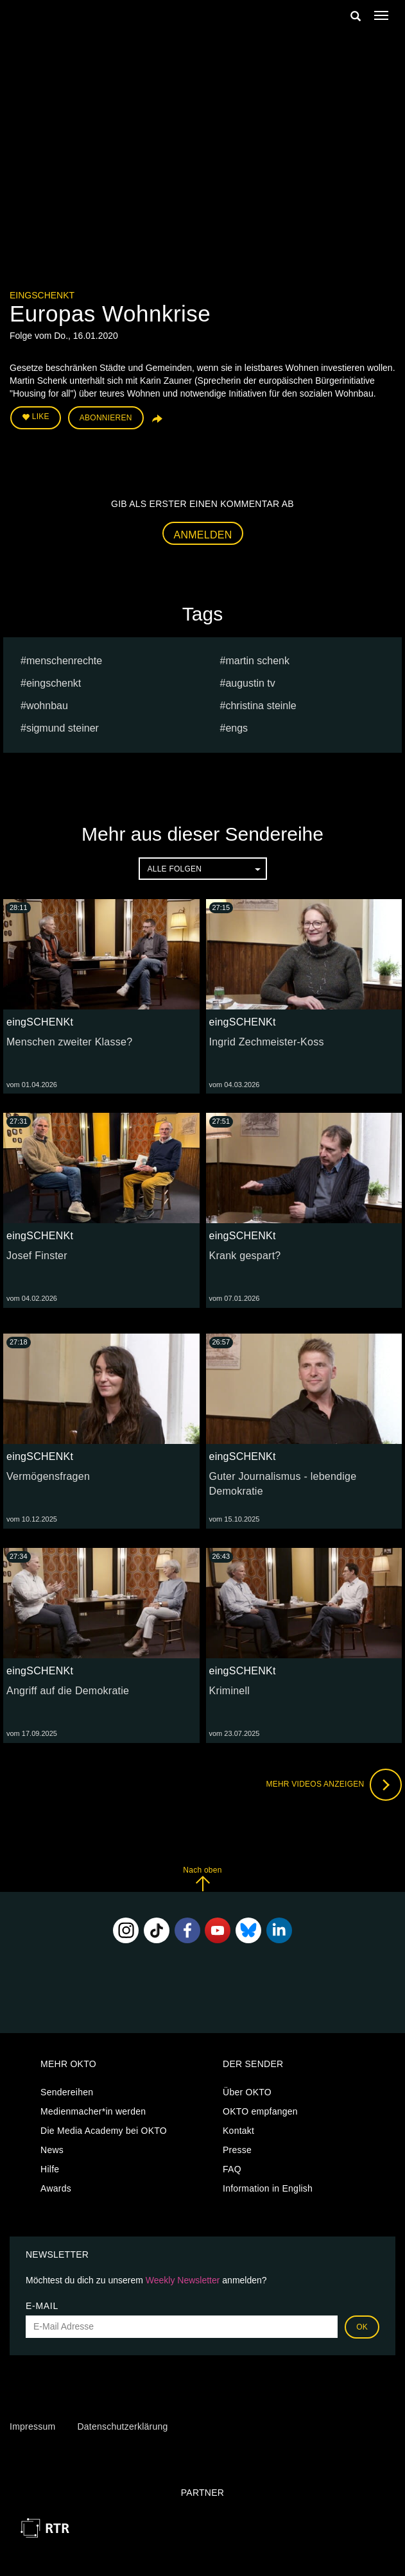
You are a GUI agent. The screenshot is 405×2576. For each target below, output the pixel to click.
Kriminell (229, 1690)
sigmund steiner (62, 728)
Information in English (268, 2188)
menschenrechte (64, 660)
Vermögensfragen (48, 1476)
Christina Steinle (260, 705)
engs (236, 728)
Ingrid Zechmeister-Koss (266, 1041)
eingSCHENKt (42, 295)
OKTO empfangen (260, 2111)
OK (362, 2327)
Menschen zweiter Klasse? (69, 1041)
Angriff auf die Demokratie (67, 1690)
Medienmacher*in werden (93, 2111)
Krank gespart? (245, 1255)
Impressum (32, 2426)
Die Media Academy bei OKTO (103, 2130)
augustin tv (250, 683)
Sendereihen (66, 2092)
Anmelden (203, 534)
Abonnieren (106, 417)
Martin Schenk (257, 660)
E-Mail (42, 2306)
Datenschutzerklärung (122, 2426)
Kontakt (238, 2130)
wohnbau (47, 705)
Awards (55, 2188)
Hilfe (49, 2169)
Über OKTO (247, 2092)
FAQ (232, 2169)
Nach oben (202, 1879)
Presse (237, 2150)
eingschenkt (53, 683)
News (52, 2150)
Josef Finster (36, 1255)
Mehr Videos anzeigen (334, 1785)
